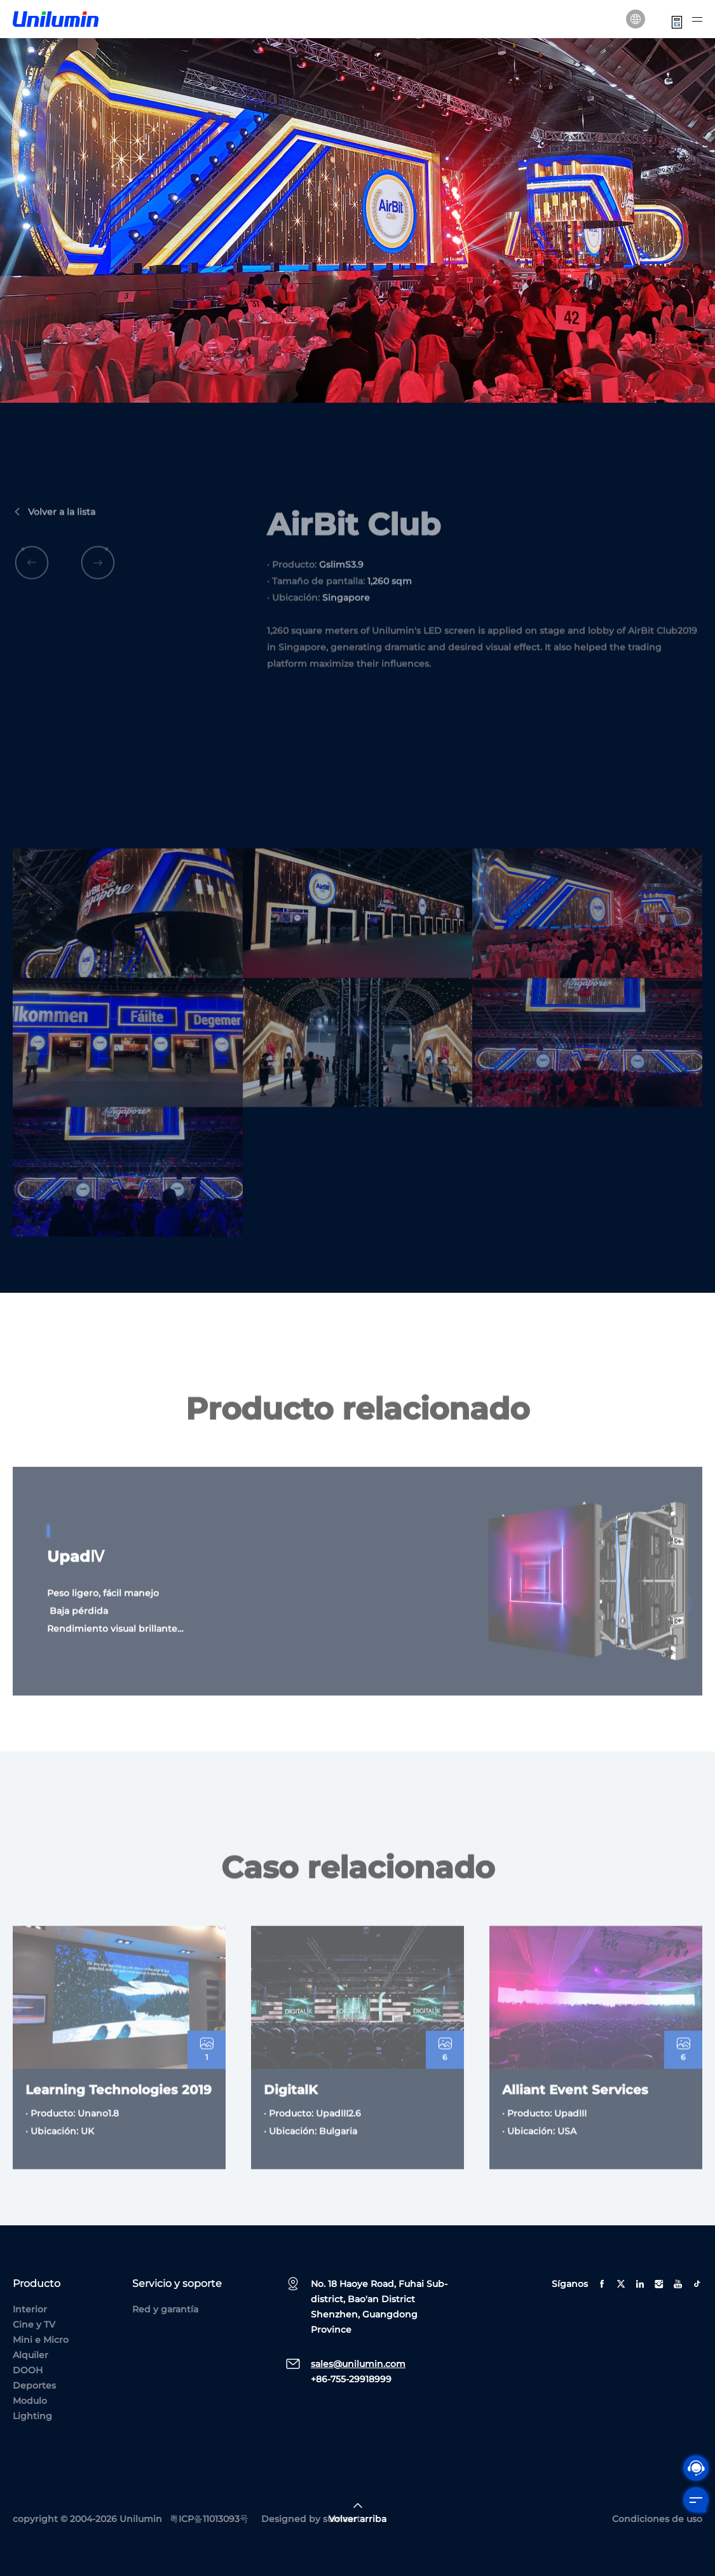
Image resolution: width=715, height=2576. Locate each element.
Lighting (32, 2416)
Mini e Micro (41, 2339)
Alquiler (30, 2355)
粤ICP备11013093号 (209, 2519)
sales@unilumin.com (358, 2364)
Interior (30, 2309)
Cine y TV (34, 2324)
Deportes (34, 2385)
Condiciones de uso (657, 2519)
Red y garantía (165, 2309)
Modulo (30, 2400)
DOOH (28, 2370)
